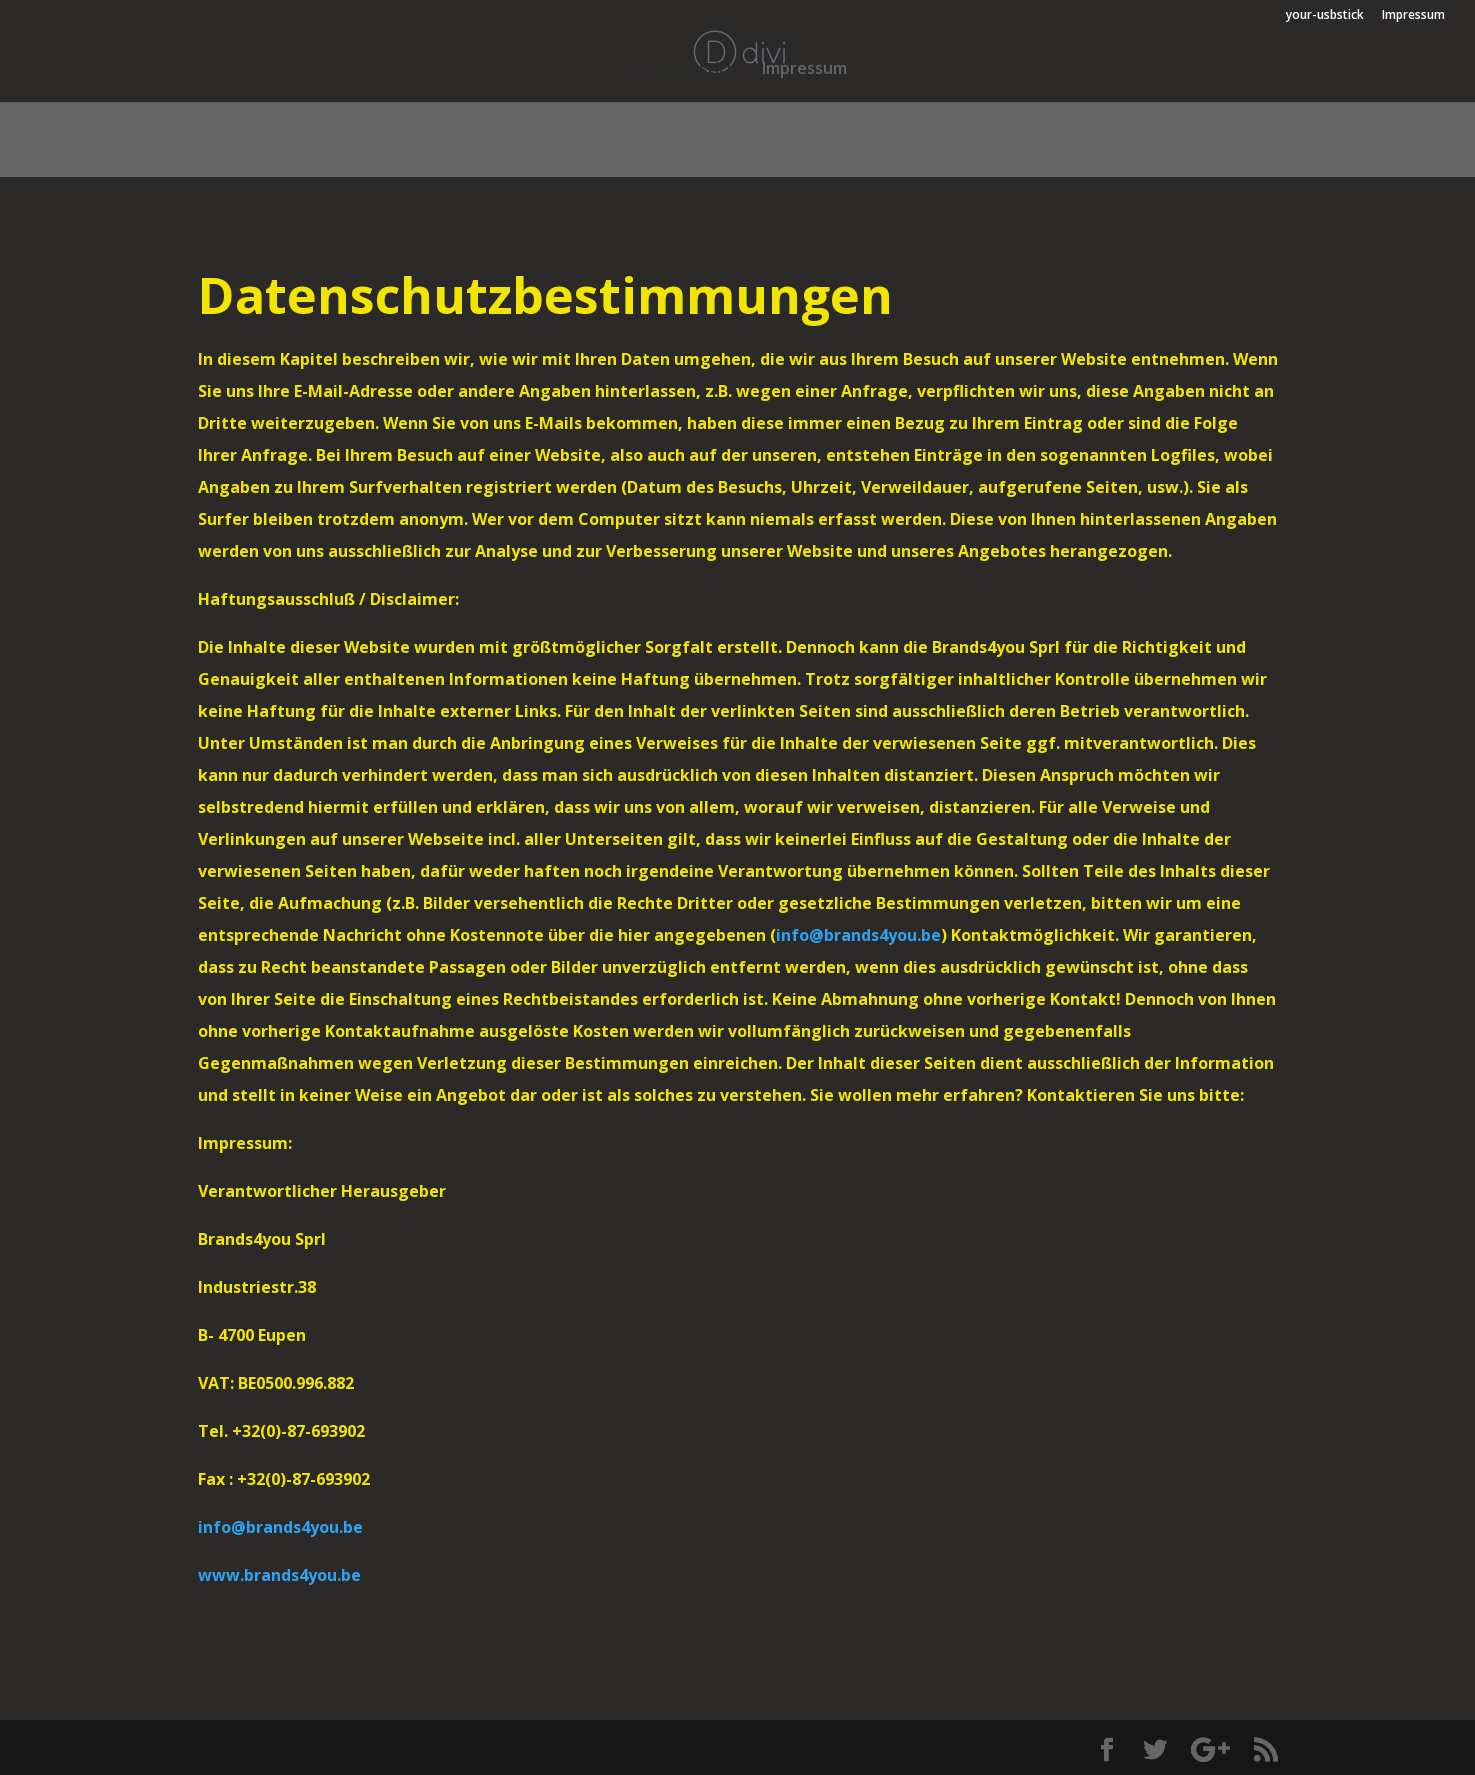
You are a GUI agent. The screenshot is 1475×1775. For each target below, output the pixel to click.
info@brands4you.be (858, 935)
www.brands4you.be (279, 1575)
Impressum (1413, 16)
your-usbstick (1325, 16)
